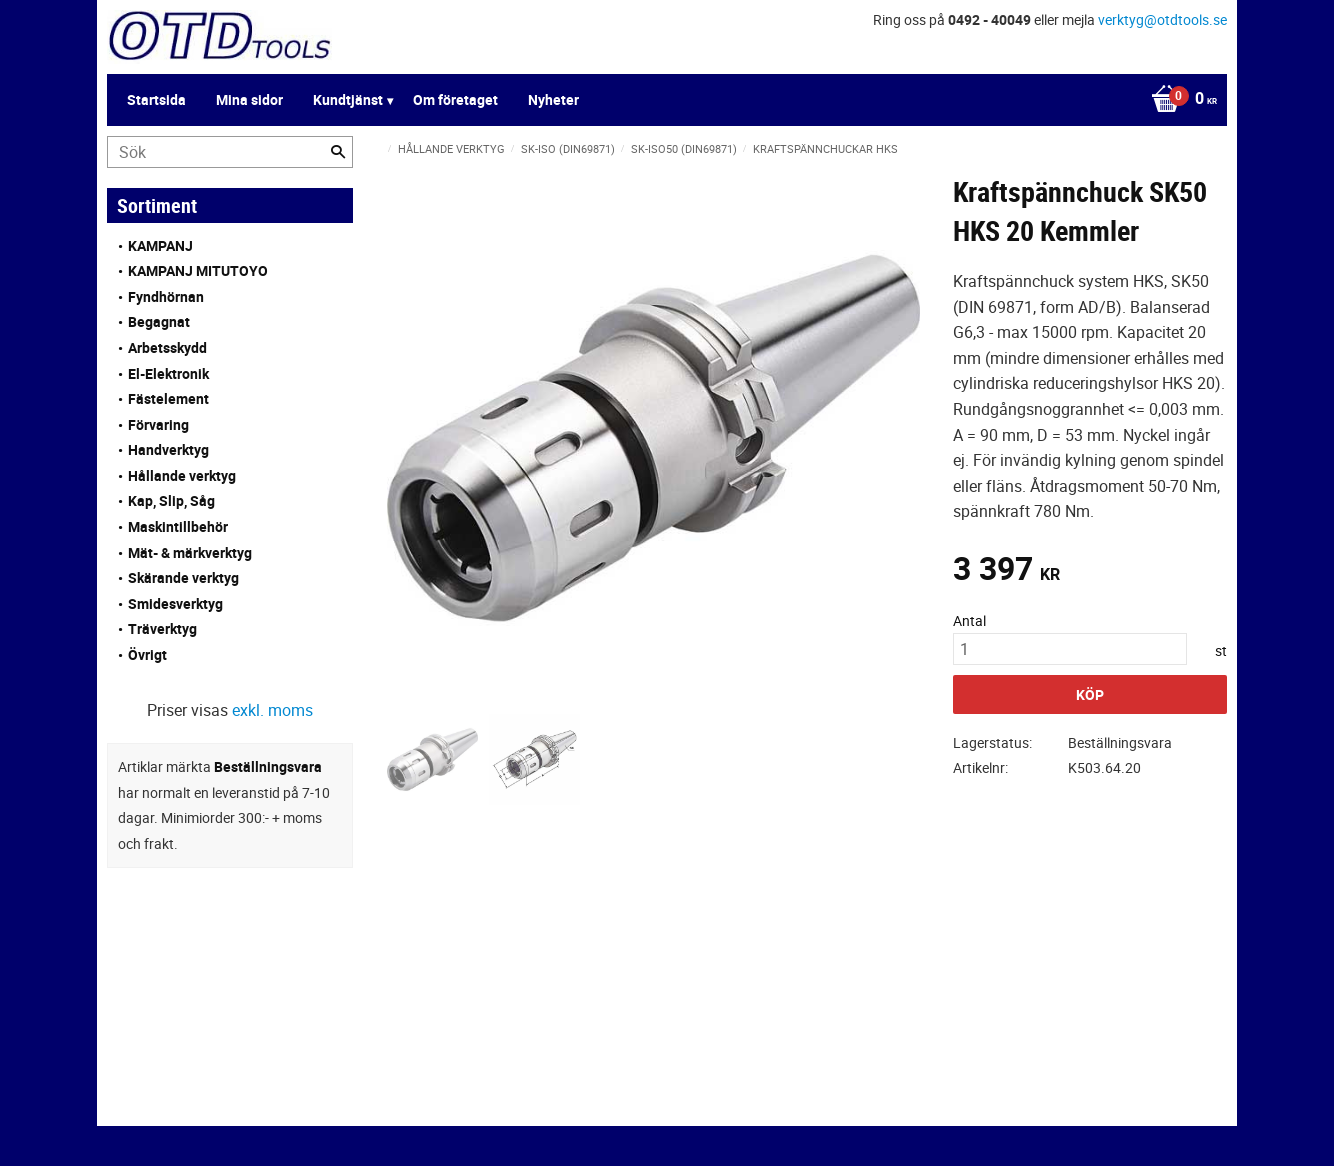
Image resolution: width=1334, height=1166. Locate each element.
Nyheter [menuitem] (553, 99)
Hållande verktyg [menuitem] (182, 475)
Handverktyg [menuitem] (168, 449)
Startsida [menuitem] (156, 99)
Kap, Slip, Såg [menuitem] (171, 500)
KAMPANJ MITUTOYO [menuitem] (198, 270)
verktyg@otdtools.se (1162, 19)
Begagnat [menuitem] (159, 321)
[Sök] (338, 152)
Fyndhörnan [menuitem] (166, 296)
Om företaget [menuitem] (455, 99)
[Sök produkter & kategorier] (230, 152)
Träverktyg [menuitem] (162, 628)
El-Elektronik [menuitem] (168, 373)
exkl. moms (272, 710)
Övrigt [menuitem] (147, 654)
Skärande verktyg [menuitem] (183, 577)
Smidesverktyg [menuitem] (175, 603)
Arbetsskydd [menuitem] (167, 347)
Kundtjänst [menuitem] (348, 99)
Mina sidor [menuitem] (249, 99)
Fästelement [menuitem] (168, 398)
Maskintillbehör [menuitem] (178, 526)
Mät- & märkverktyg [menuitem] (190, 552)
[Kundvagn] (1179, 100)
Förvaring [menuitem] (158, 424)
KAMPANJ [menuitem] (160, 245)
